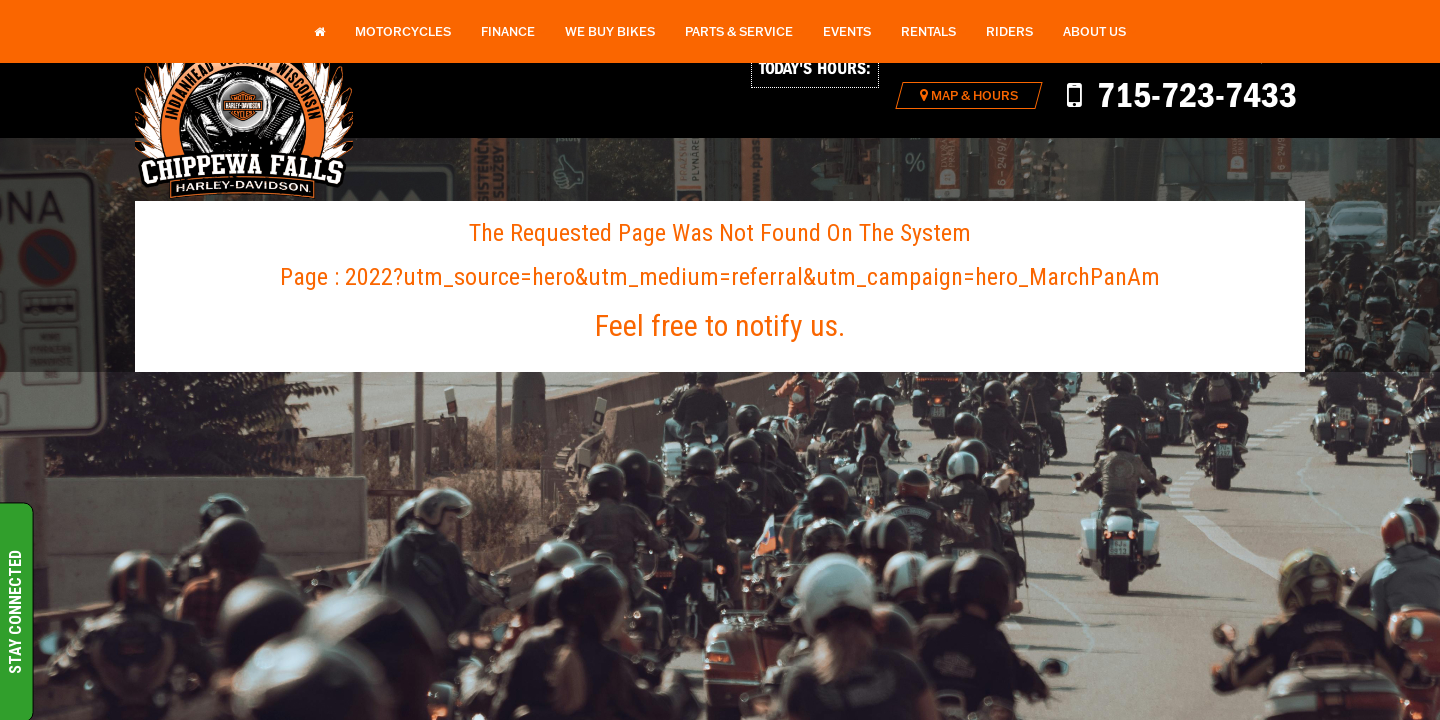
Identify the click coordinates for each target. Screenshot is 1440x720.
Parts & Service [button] (739, 31)
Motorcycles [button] (403, 31)
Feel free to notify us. (720, 325)
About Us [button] (1094, 31)
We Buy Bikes (610, 31)
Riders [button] (1009, 31)
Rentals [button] (928, 31)
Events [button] (847, 31)
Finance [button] (508, 31)
